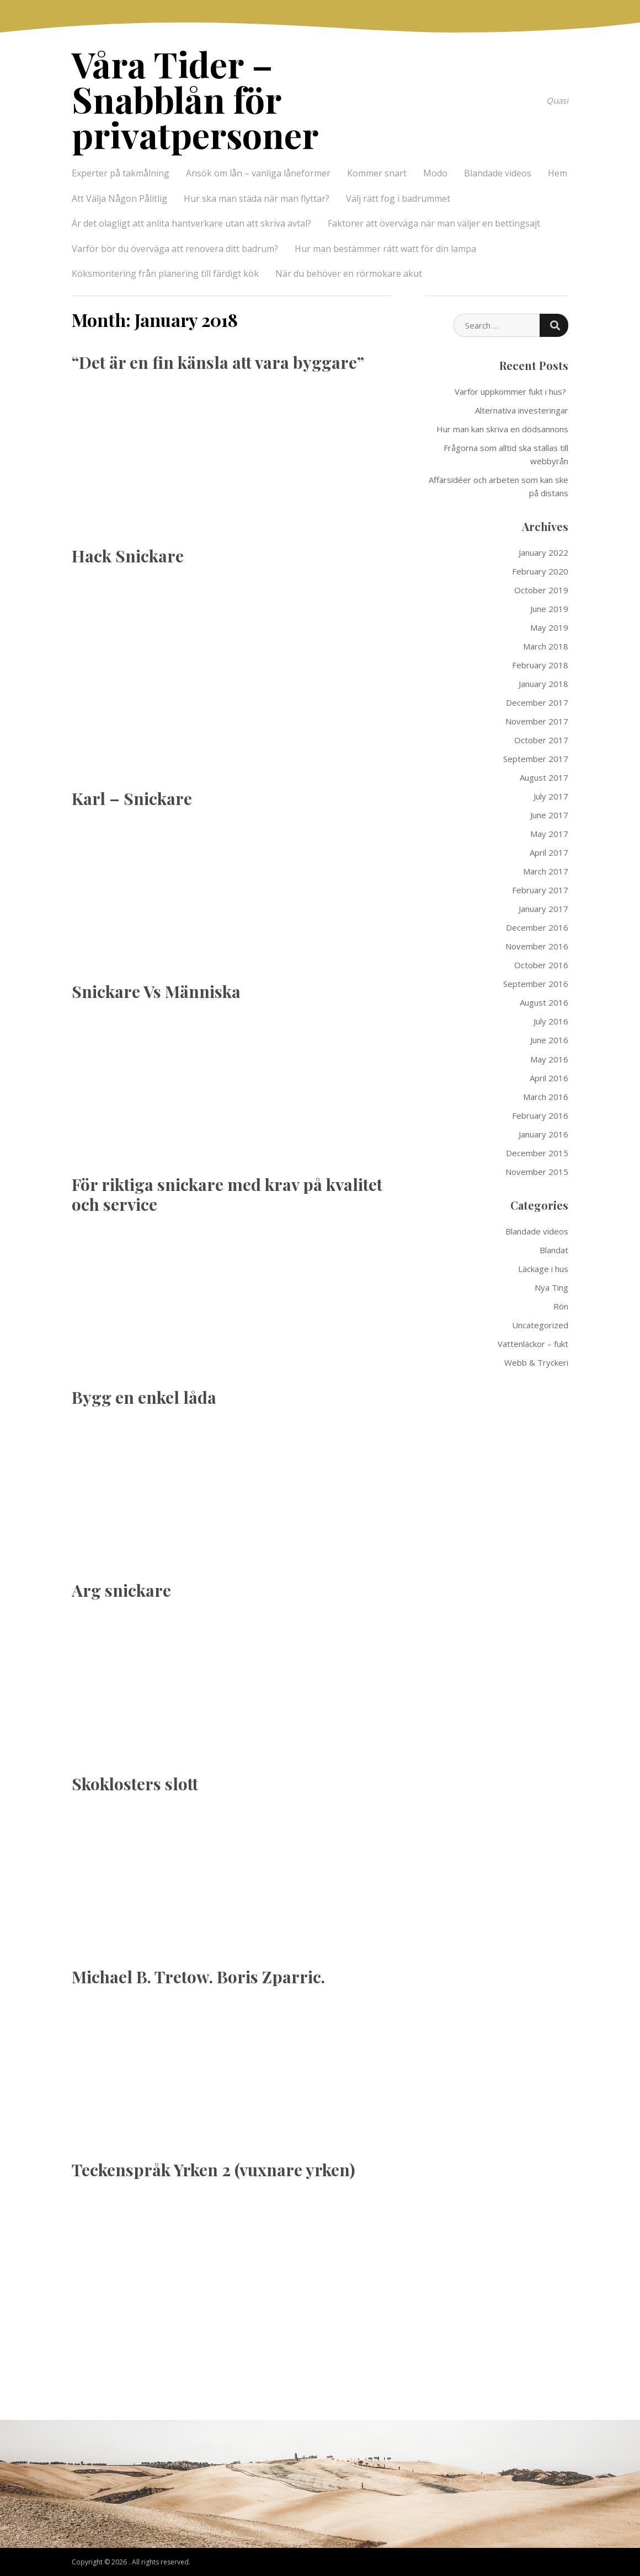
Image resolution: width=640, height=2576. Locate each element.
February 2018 (540, 664)
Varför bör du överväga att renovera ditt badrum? (175, 249)
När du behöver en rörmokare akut (348, 273)
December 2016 (537, 927)
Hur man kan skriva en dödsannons (502, 428)
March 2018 (545, 646)
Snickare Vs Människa (156, 991)
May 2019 (549, 627)
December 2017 (537, 702)
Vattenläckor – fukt (533, 1343)
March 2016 (545, 1096)
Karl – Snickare (132, 798)
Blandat (554, 1249)
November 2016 (536, 946)
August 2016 (544, 1002)
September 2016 (535, 983)
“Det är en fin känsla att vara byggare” (218, 362)
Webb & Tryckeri (536, 1362)
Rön (560, 1306)
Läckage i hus (543, 1268)
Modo (435, 173)
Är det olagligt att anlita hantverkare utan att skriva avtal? (191, 223)
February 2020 (540, 571)
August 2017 (544, 777)
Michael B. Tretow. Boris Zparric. (198, 1977)
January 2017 (543, 908)
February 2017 (540, 889)
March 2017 (545, 871)
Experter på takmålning (120, 173)
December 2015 (537, 1152)
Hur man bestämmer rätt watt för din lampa (385, 249)
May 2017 (549, 833)
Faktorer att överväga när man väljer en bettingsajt (434, 223)
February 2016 (540, 1115)
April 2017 (549, 852)
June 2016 (549, 1039)
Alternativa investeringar (521, 410)
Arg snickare (121, 1590)
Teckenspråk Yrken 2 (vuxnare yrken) (213, 2170)
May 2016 (549, 1059)
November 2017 (536, 721)
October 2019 (541, 589)
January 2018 (543, 683)
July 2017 (551, 796)
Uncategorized (540, 1324)
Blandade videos (497, 173)
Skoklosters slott (135, 1784)
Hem (557, 173)
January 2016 (543, 1134)
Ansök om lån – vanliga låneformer (258, 173)
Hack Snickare (128, 556)
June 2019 (549, 608)
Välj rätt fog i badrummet (398, 198)
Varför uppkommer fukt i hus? (511, 391)
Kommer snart (377, 173)
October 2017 (541, 739)
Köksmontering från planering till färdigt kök (165, 273)
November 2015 (536, 1171)
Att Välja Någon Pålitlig (119, 198)
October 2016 (541, 964)
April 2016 (549, 1077)
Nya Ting (551, 1287)
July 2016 (551, 1021)
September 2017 (535, 758)
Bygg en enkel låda (144, 1397)
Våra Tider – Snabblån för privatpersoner (195, 99)
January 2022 (543, 552)
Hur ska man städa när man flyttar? (256, 198)
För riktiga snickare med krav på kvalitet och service (227, 1194)
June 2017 (549, 814)
